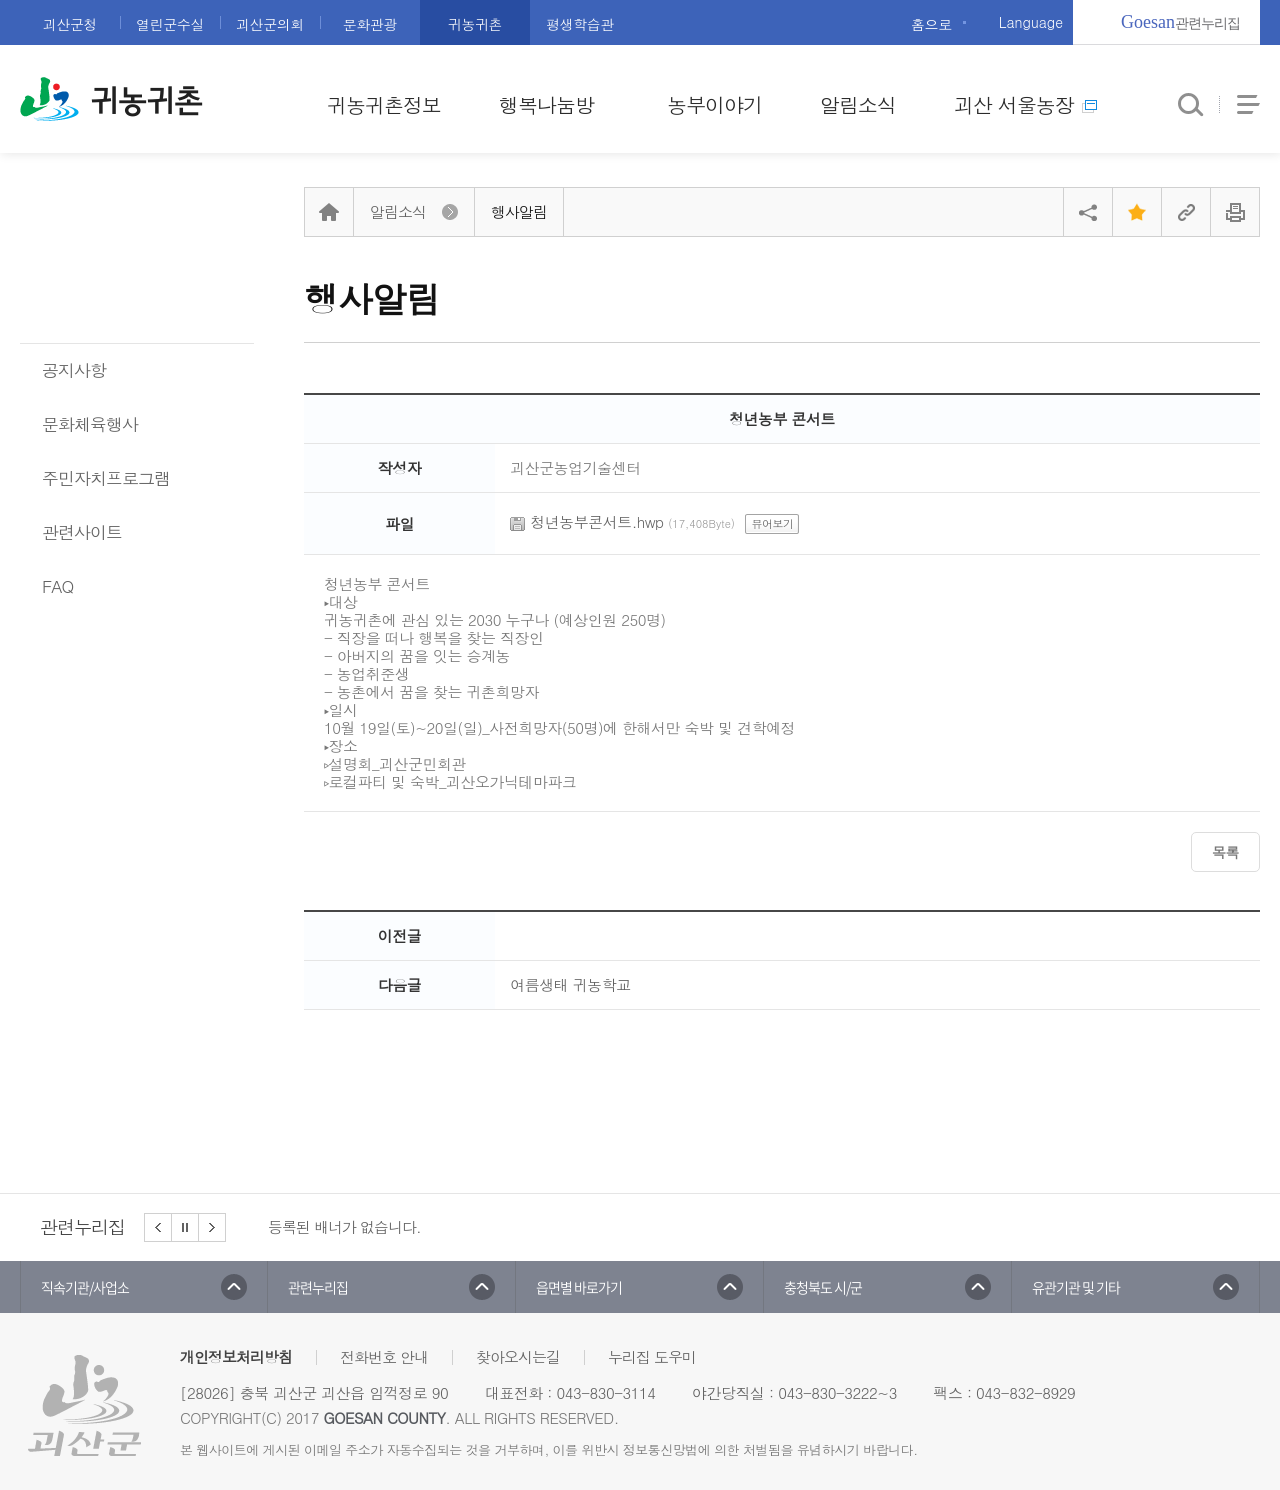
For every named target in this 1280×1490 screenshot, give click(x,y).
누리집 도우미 (652, 1356)
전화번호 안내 (384, 1356)
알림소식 (858, 104)
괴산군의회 (270, 24)
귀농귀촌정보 (384, 104)
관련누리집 (1180, 22)
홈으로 (931, 24)
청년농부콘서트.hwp (596, 521)
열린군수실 (170, 24)
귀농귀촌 (475, 24)
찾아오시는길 (518, 1356)
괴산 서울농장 (1025, 104)
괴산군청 (70, 24)
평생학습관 (580, 24)
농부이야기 (714, 104)
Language (1031, 22)
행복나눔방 (546, 104)
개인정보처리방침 (236, 1356)
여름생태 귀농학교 (570, 984)
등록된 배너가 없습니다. (344, 1226)
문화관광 (370, 24)
